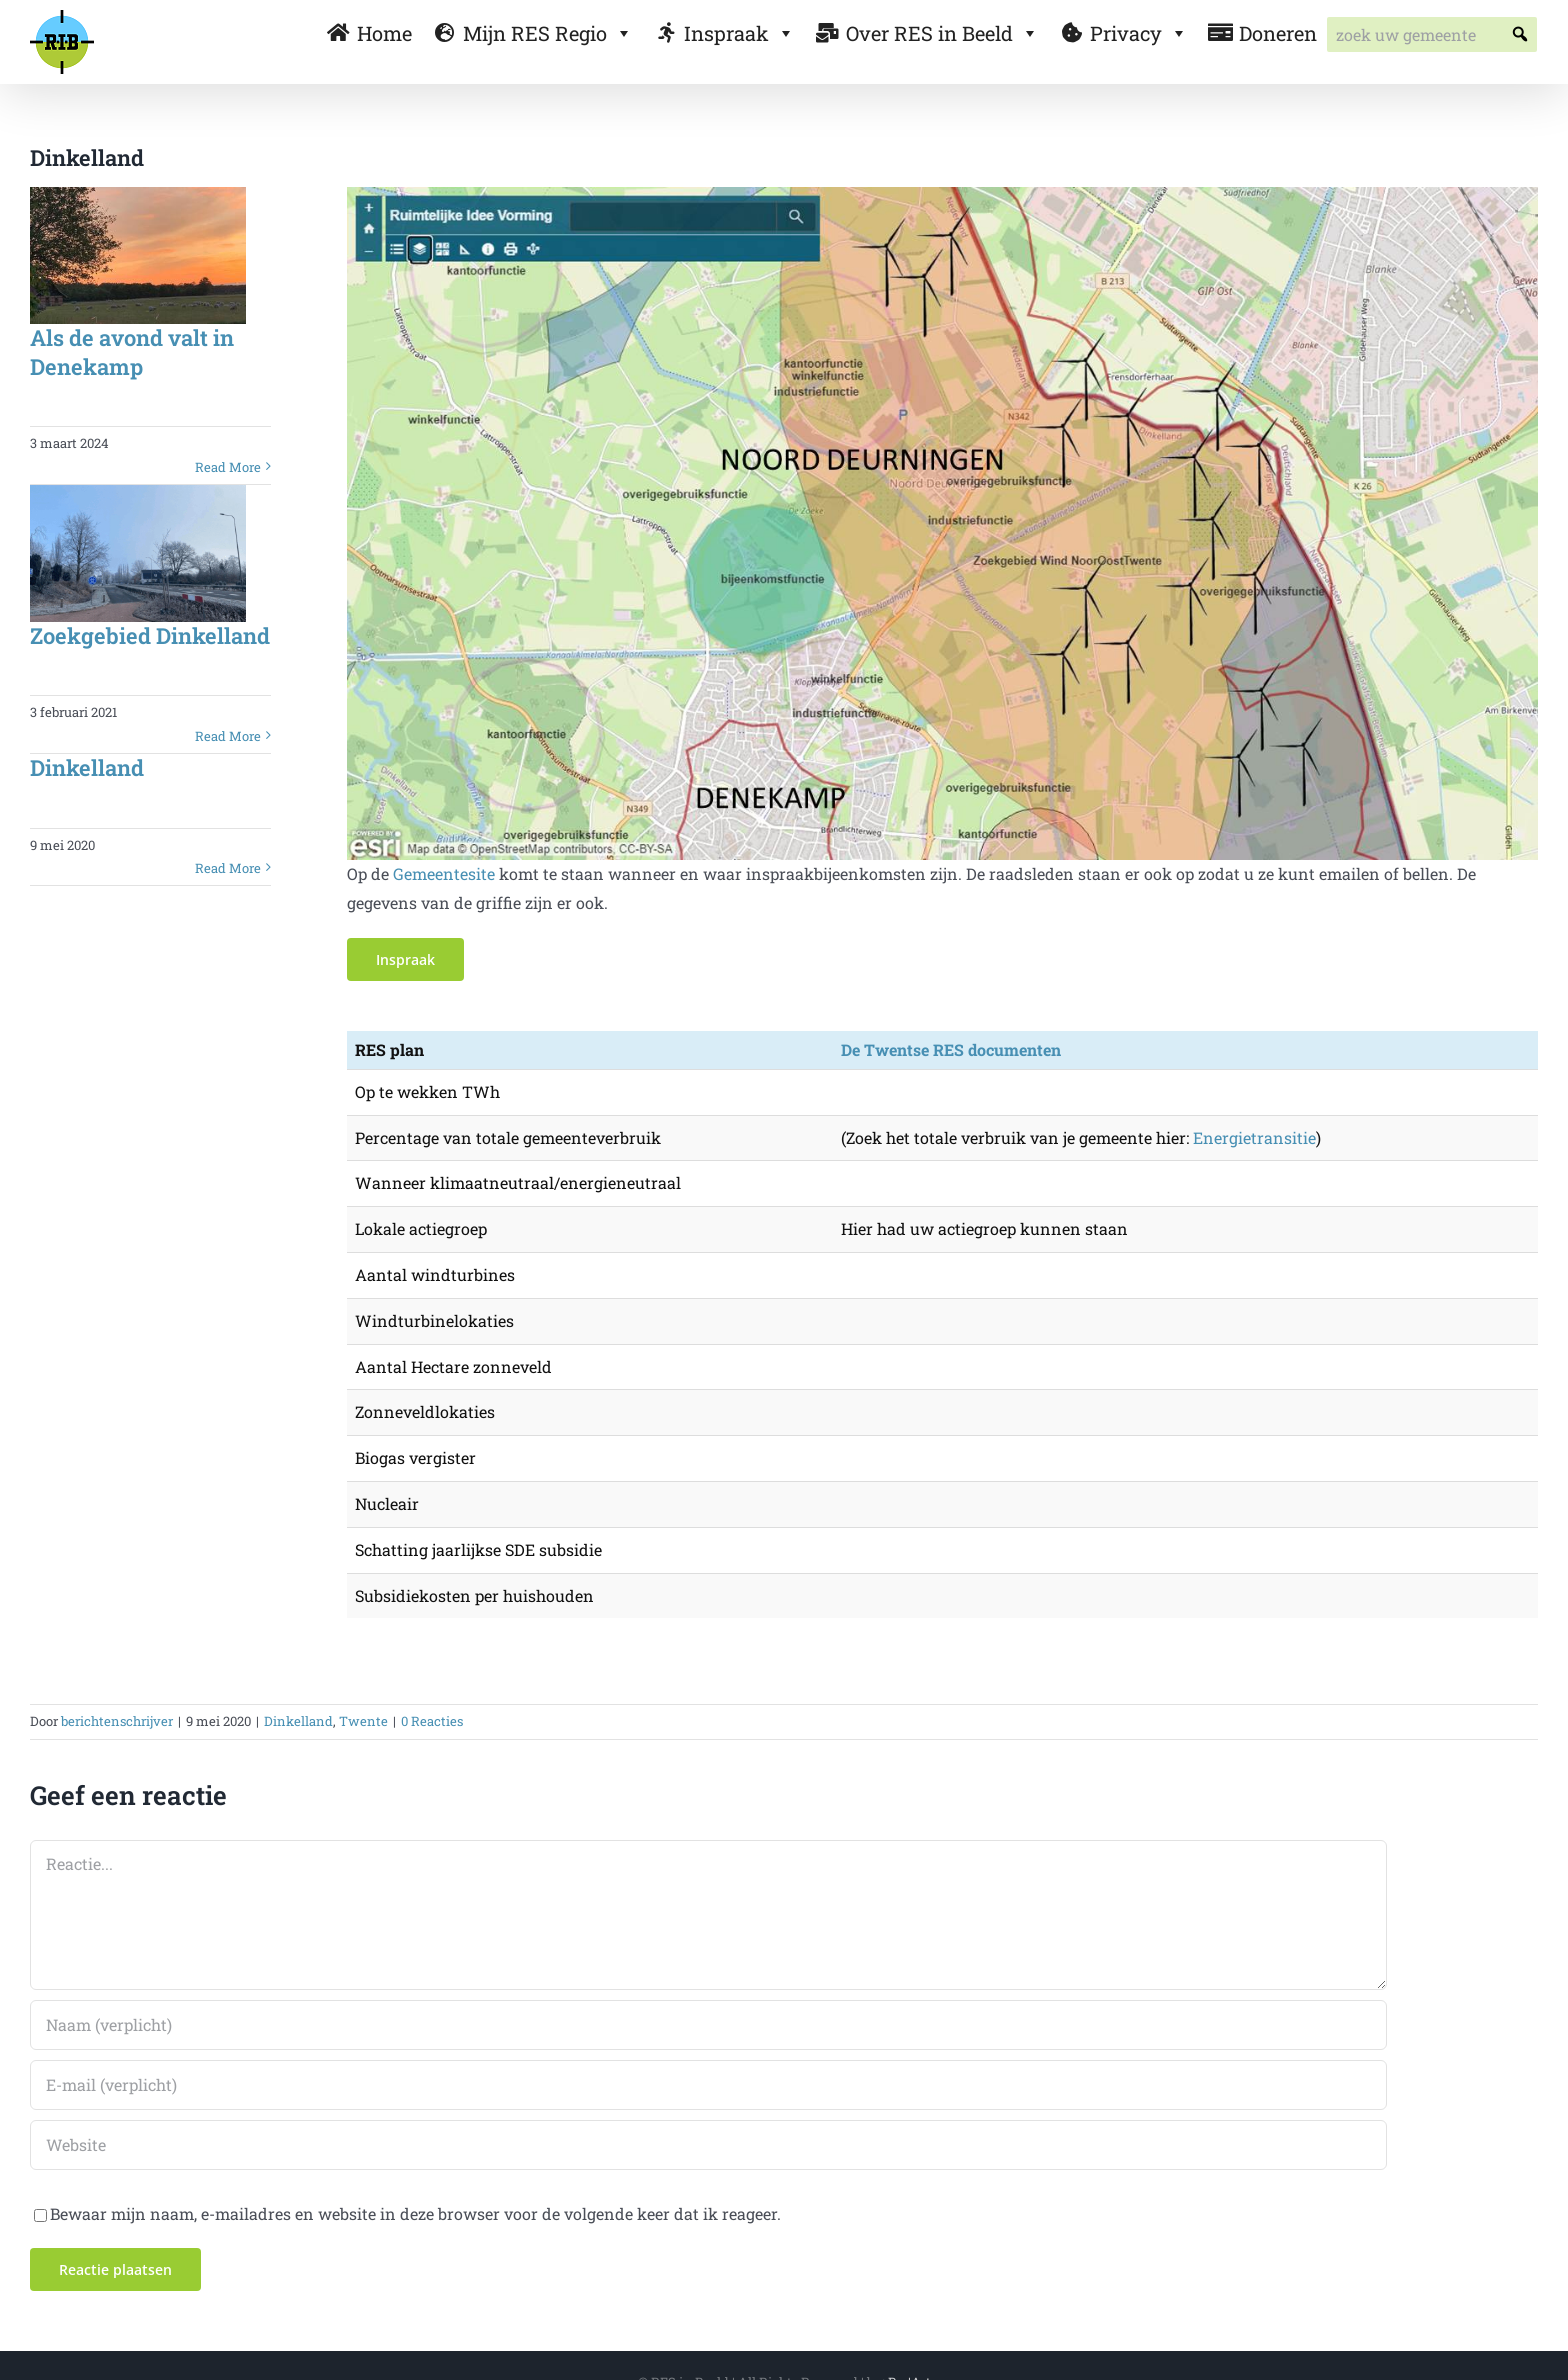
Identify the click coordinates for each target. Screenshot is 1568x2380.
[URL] (708, 2145)
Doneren (1278, 33)
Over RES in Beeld (942, 33)
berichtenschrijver (117, 1721)
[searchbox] (1432, 34)
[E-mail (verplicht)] (708, 2085)
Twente (363, 1721)
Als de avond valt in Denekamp (132, 352)
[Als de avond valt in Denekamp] (138, 255)
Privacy (1139, 33)
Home (384, 33)
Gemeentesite (444, 873)
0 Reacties (432, 1721)
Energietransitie (1254, 1137)
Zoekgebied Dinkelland (150, 635)
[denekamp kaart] (943, 194)
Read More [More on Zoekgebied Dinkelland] (228, 736)
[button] (1519, 34)
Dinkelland (87, 767)
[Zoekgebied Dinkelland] (138, 553)
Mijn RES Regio (548, 33)
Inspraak (739, 33)
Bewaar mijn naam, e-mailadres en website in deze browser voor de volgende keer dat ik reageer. (415, 2213)
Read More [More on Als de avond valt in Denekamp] (228, 467)
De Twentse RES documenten (951, 1049)
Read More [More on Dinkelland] (228, 868)
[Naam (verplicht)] (708, 2025)
